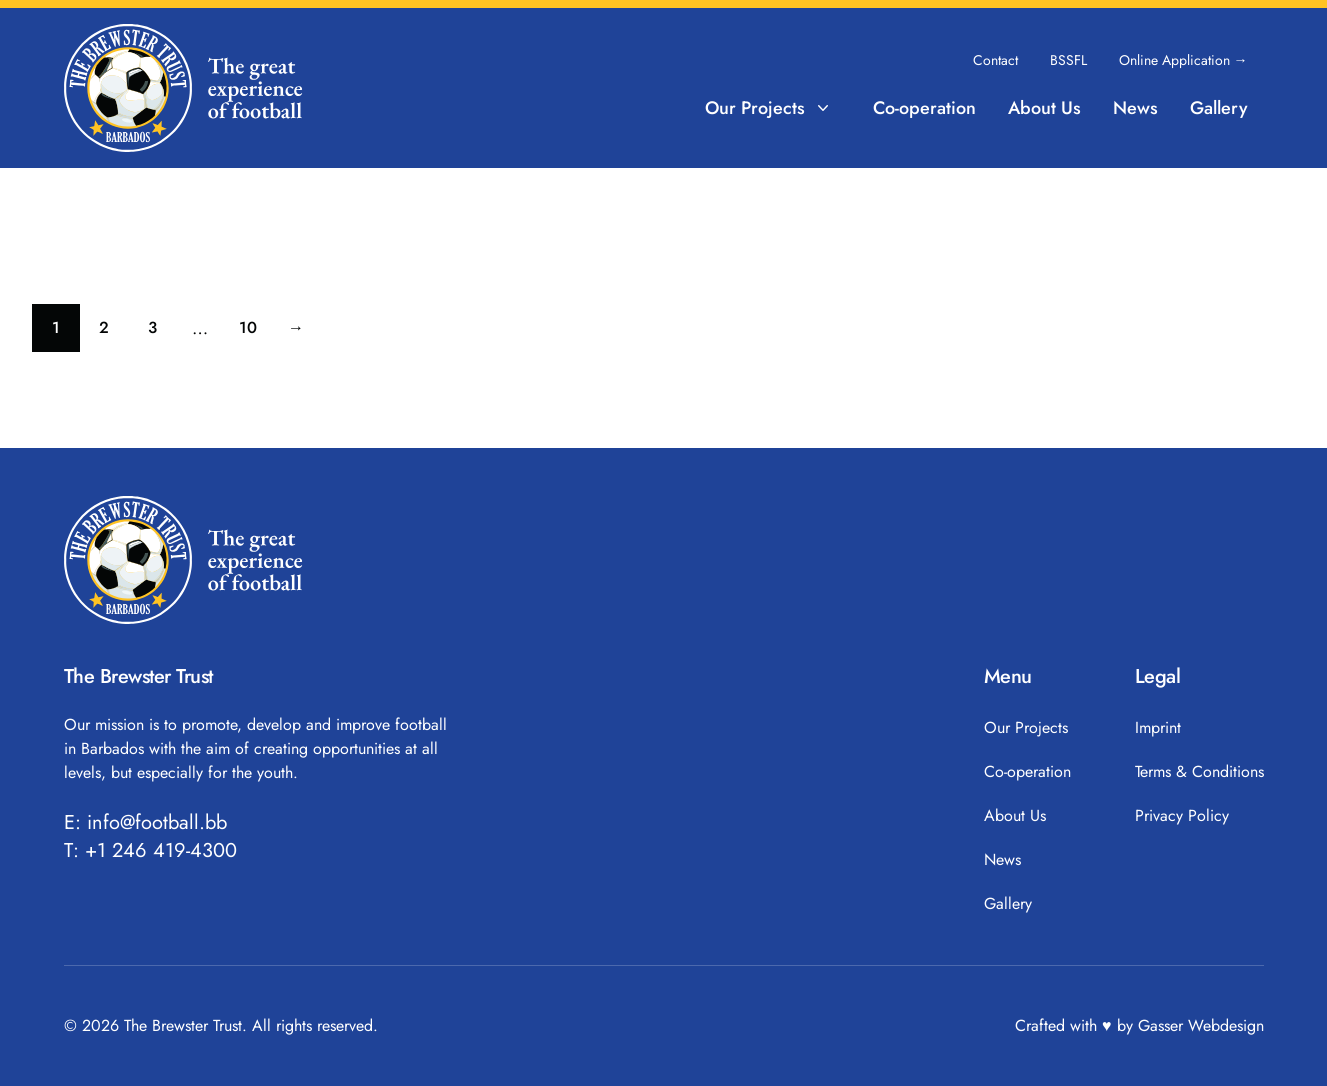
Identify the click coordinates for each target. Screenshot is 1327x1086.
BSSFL (1068, 60)
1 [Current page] (66, 332)
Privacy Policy (1182, 815)
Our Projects (769, 108)
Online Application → (1183, 60)
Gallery (1219, 108)
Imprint (1158, 727)
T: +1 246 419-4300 (150, 851)
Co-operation (924, 108)
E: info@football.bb (145, 823)
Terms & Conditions (1199, 771)
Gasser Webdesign (1201, 1025)
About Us (1044, 108)
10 (255, 332)
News (1135, 108)
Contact (995, 60)
